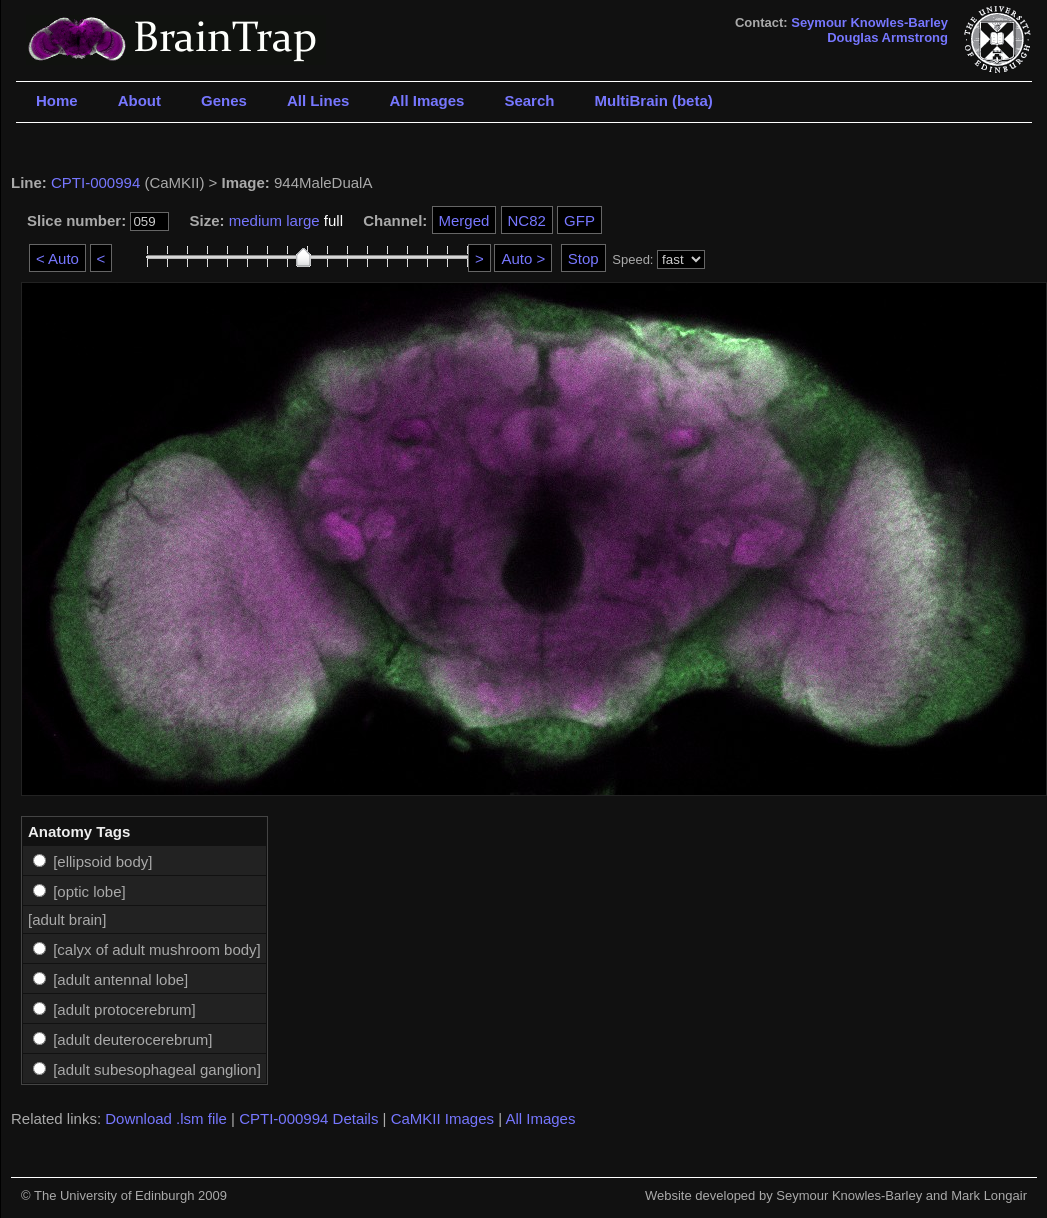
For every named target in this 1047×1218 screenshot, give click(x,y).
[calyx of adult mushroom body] (157, 949)
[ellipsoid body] (102, 861)
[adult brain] (67, 919)
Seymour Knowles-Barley (869, 22)
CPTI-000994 (95, 182)
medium (255, 220)
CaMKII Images (442, 1118)
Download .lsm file (166, 1118)
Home (57, 100)
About (139, 100)
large (302, 220)
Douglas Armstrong (887, 37)
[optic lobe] (89, 891)
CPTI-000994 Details (308, 1118)
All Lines (318, 100)
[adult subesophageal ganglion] (157, 1069)
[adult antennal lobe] (120, 979)
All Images (426, 100)
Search (529, 100)
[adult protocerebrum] (124, 1009)
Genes (224, 100)
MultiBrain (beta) (653, 100)
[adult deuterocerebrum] (132, 1039)
